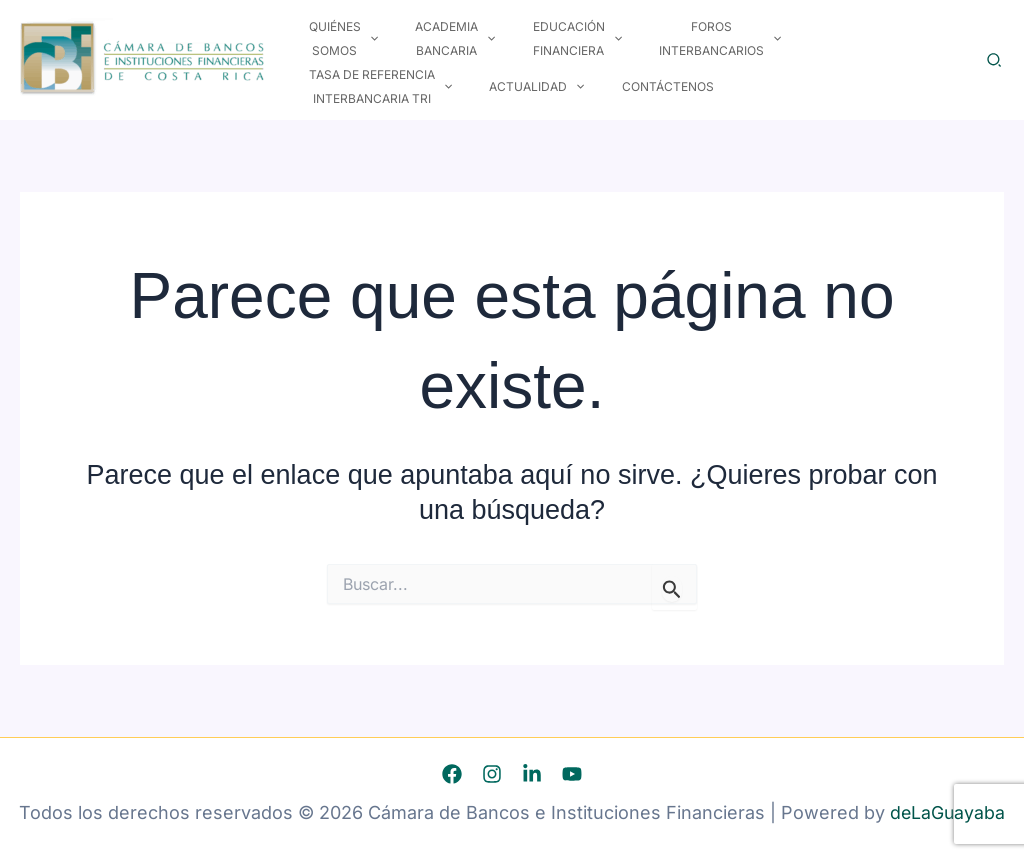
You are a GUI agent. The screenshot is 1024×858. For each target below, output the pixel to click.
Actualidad (349, 87)
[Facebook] (452, 774)
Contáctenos (467, 86)
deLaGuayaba (947, 812)
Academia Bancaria (435, 50)
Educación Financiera (543, 50)
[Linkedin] (532, 774)
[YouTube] (572, 774)
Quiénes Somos (336, 50)
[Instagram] (492, 774)
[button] (362, 51)
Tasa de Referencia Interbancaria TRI (830, 50)
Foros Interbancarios (674, 50)
